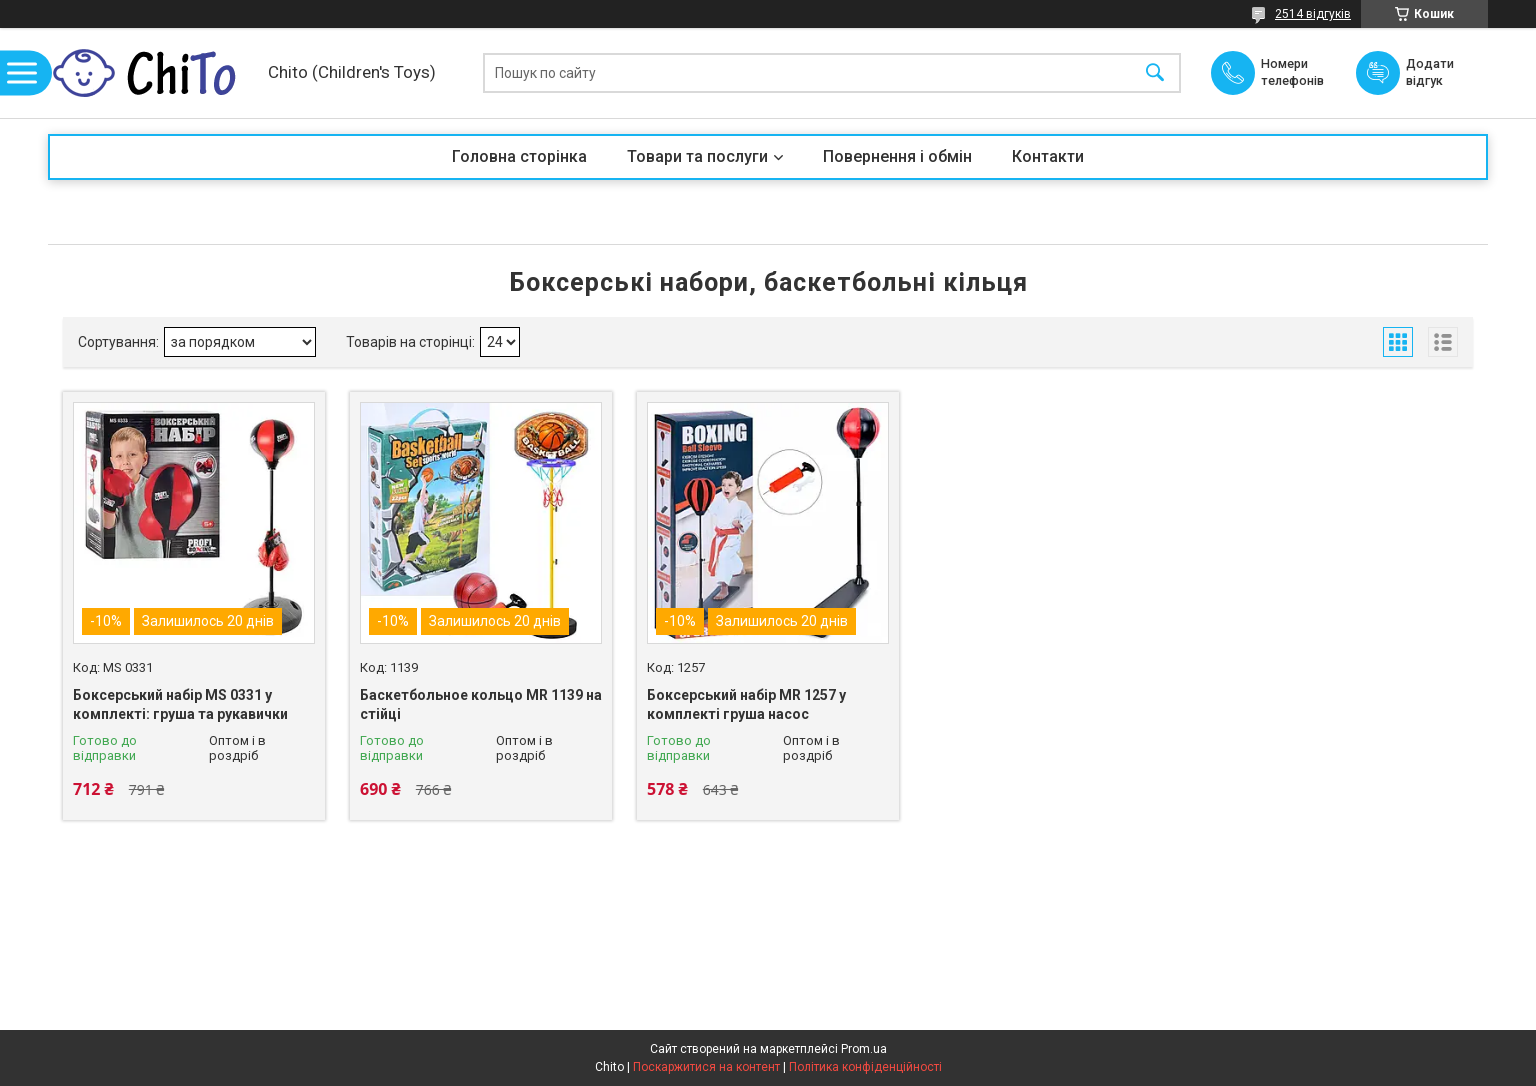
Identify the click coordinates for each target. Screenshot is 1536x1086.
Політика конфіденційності (865, 1067)
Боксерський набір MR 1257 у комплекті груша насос (746, 705)
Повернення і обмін (897, 156)
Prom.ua (864, 1049)
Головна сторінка (519, 156)
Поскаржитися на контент (706, 1067)
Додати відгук (1434, 72)
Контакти (1048, 156)
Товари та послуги (697, 156)
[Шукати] (1155, 73)
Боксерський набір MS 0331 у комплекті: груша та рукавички (180, 705)
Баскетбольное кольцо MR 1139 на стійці (481, 705)
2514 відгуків (1313, 14)
